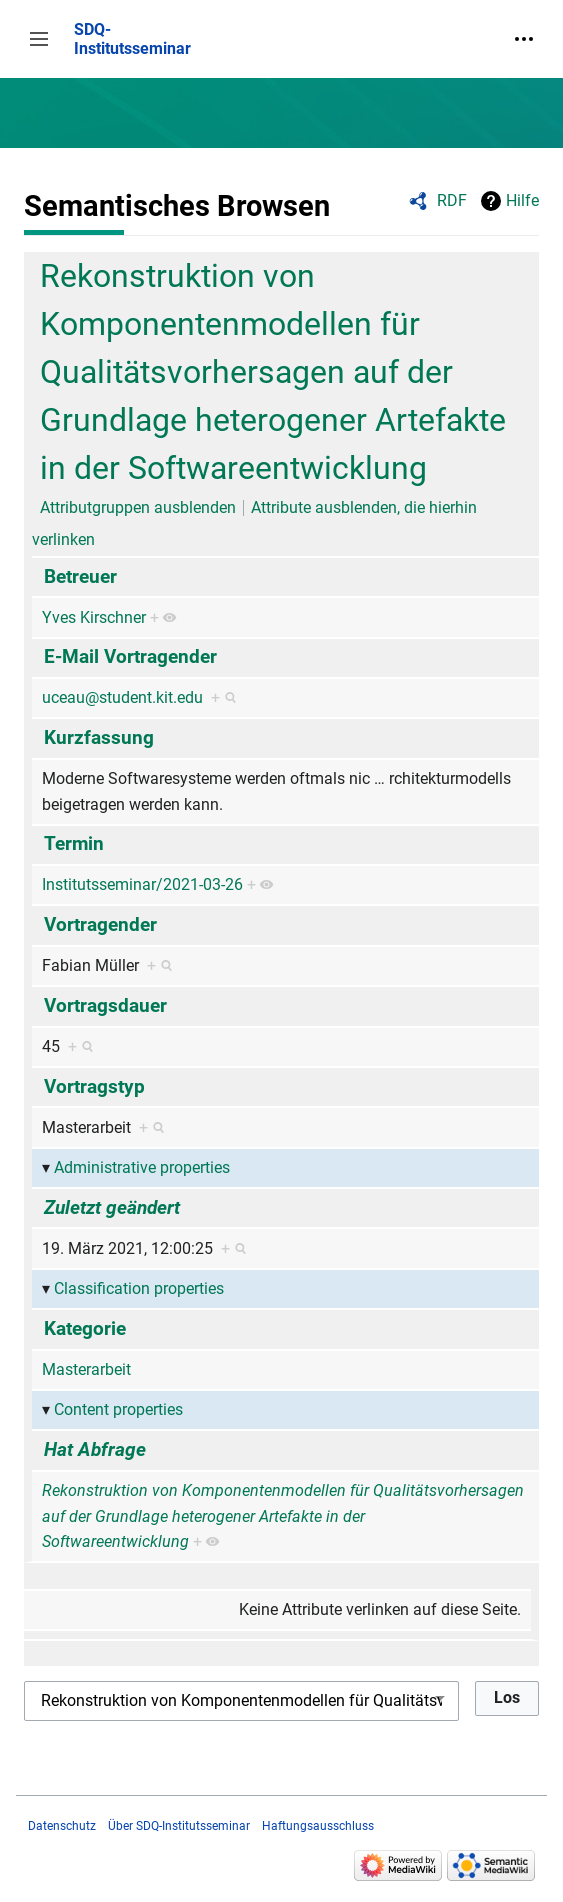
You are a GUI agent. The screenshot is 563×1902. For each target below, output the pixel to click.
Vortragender (100, 924)
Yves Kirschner (94, 617)
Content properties (118, 1409)
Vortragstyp (94, 1086)
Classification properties (139, 1288)
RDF (452, 200)
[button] (39, 39)
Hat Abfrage (95, 1449)
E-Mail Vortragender (130, 656)
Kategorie (85, 1328)
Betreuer (80, 576)
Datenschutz (62, 1826)
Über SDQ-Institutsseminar (179, 1826)
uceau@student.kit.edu (122, 697)
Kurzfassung (99, 737)
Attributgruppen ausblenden (138, 507)
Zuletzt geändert (112, 1207)
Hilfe (522, 200)
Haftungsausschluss (318, 1826)
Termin (74, 843)
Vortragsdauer (105, 1005)
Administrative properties (142, 1167)
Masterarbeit (86, 1369)
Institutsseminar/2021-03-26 (142, 884)
